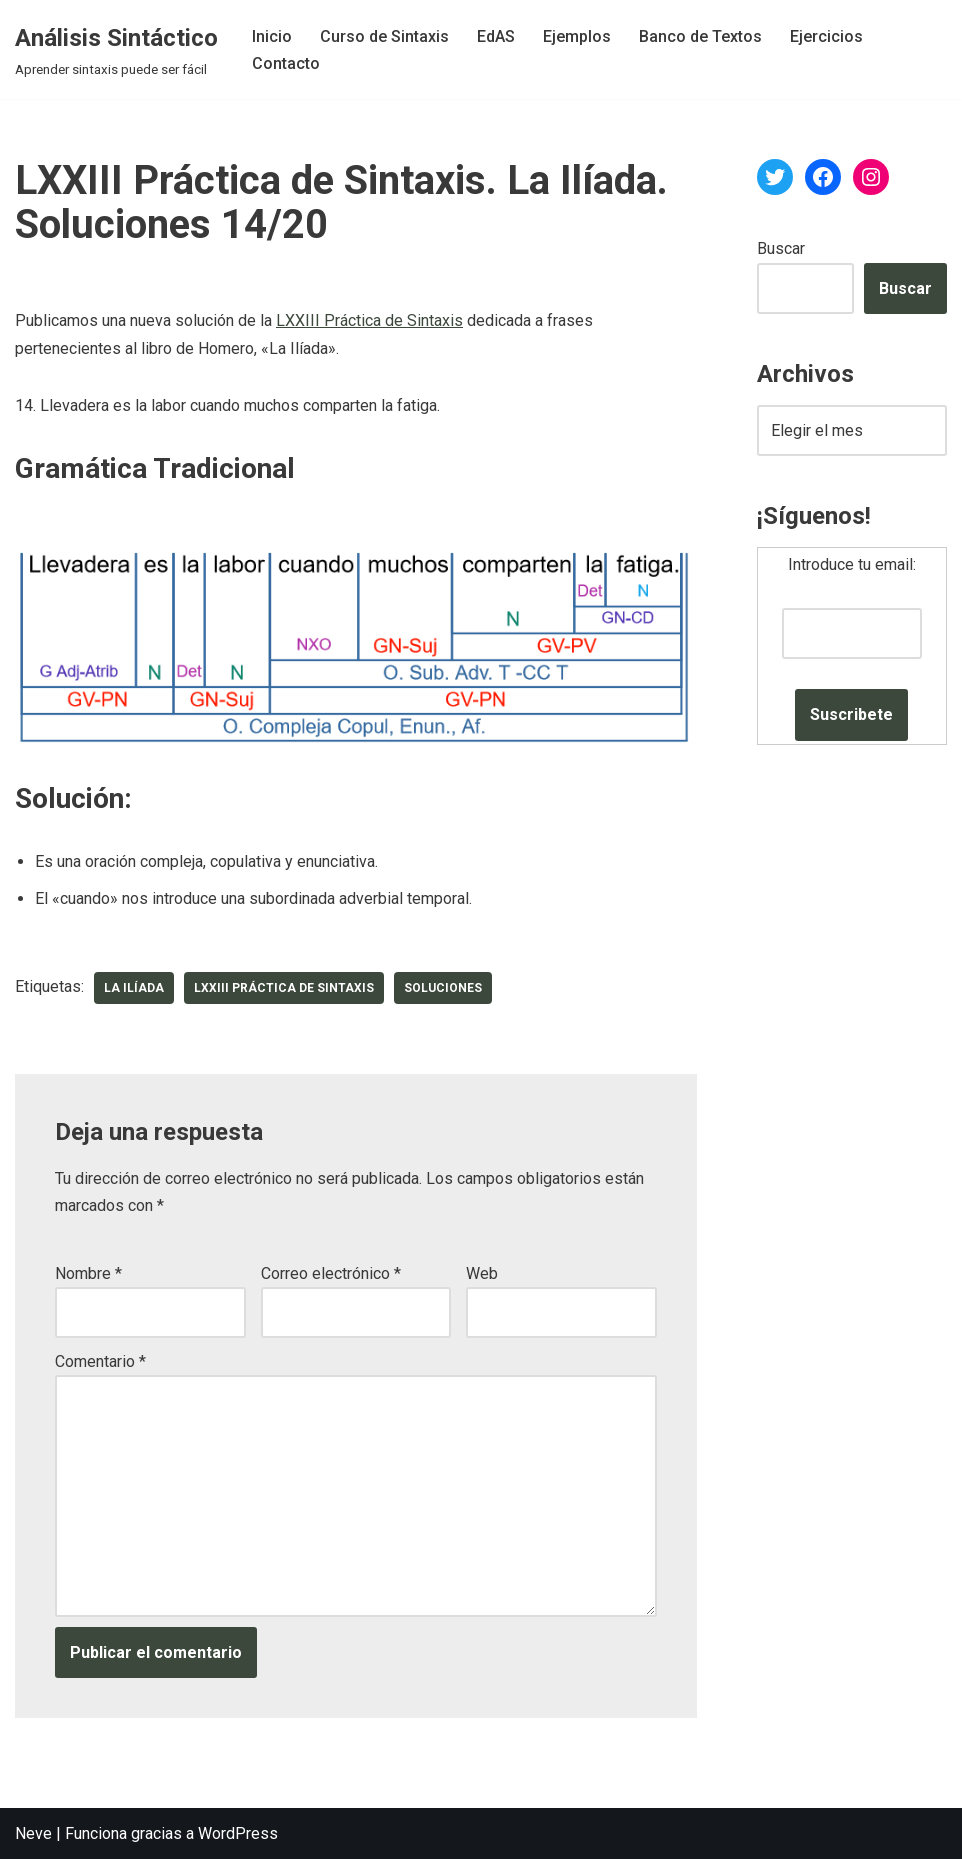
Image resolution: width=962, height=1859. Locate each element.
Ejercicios (826, 36)
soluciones (443, 988)
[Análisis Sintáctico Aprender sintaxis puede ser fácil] (116, 49)
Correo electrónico (331, 1273)
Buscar (781, 248)
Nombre (88, 1273)
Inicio (272, 36)
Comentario (100, 1361)
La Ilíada (134, 988)
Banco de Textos (700, 36)
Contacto (286, 63)
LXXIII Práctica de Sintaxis (369, 320)
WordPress (238, 1833)
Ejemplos (577, 36)
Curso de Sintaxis (384, 36)
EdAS (496, 36)
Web (482, 1273)
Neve (33, 1833)
